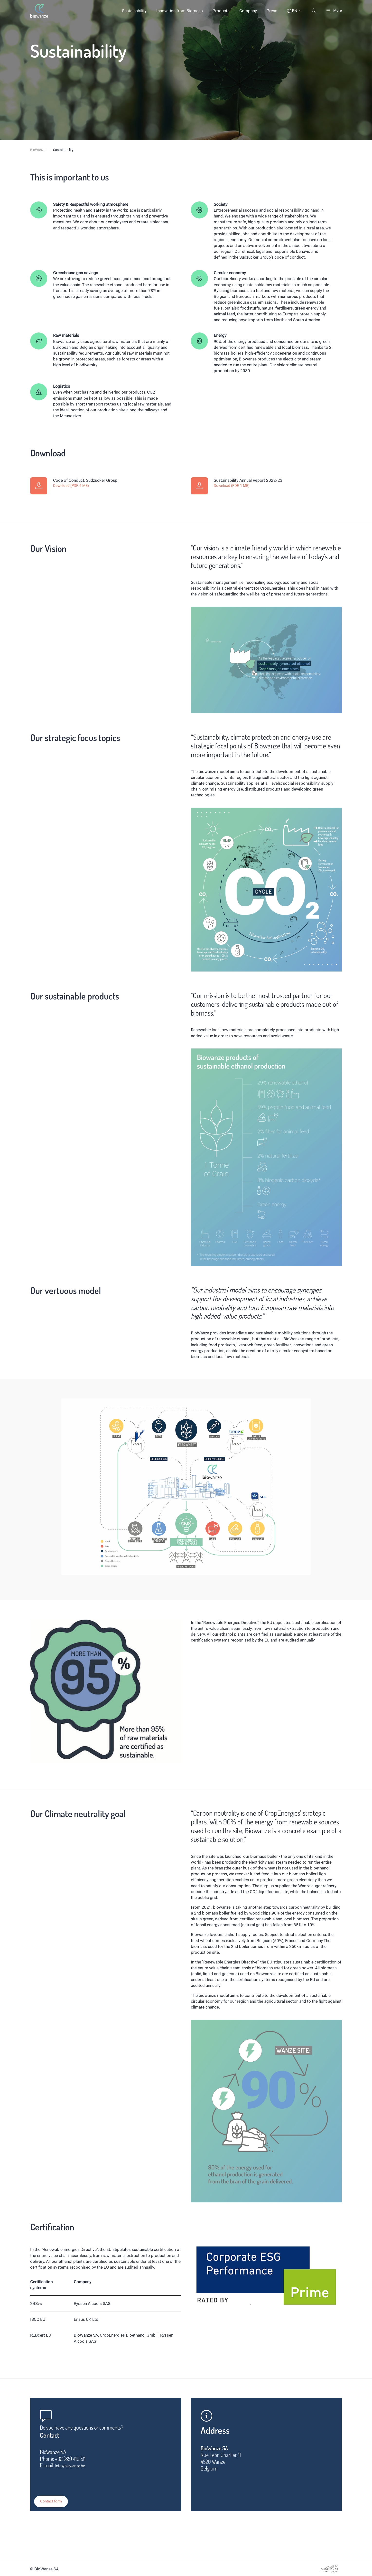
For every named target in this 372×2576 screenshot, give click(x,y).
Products (219, 10)
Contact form (58, 2507)
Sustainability (133, 10)
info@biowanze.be (74, 2480)
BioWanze (37, 150)
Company (247, 10)
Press (270, 10)
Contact (54, 2449)
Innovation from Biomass (178, 10)
